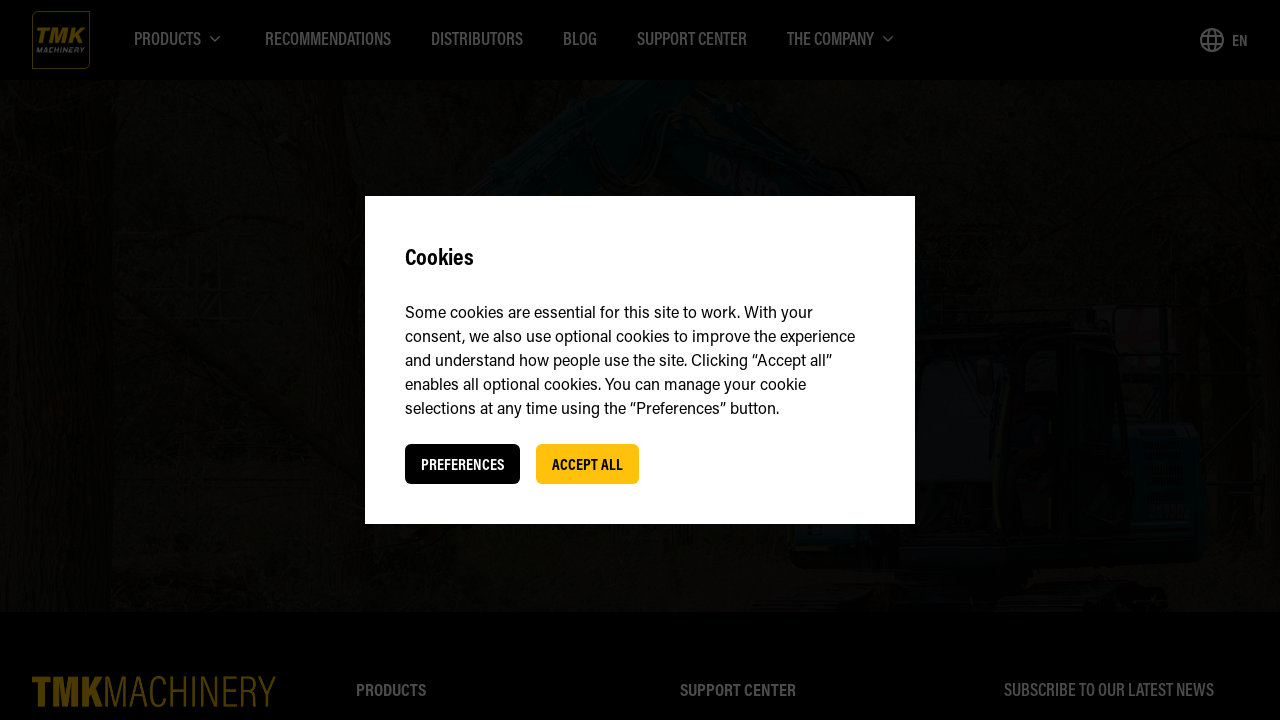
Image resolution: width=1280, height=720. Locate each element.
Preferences (462, 464)
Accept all (587, 464)
